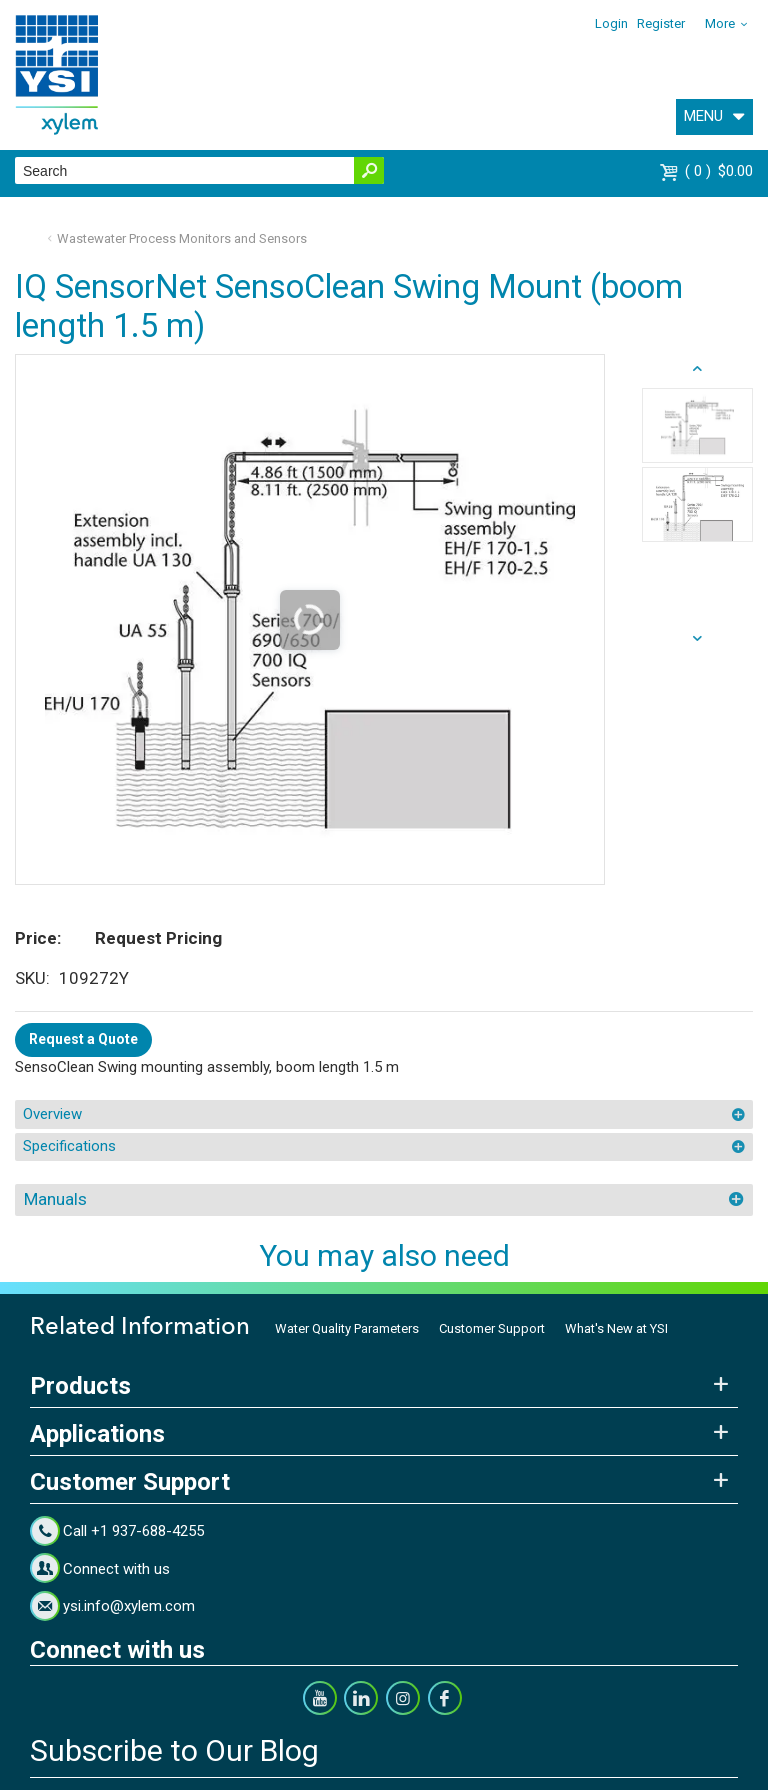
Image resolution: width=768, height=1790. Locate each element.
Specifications (69, 1146)
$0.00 (719, 171)
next (697, 369)
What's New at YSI (616, 1328)
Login (611, 23)
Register (661, 23)
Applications (97, 1434)
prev (697, 639)
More (720, 23)
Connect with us (116, 1569)
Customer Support (492, 1328)
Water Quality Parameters (347, 1328)
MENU (703, 116)
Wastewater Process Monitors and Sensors (182, 238)
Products (80, 1386)
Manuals (55, 1199)
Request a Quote (83, 1039)
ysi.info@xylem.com (129, 1606)
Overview (52, 1114)
